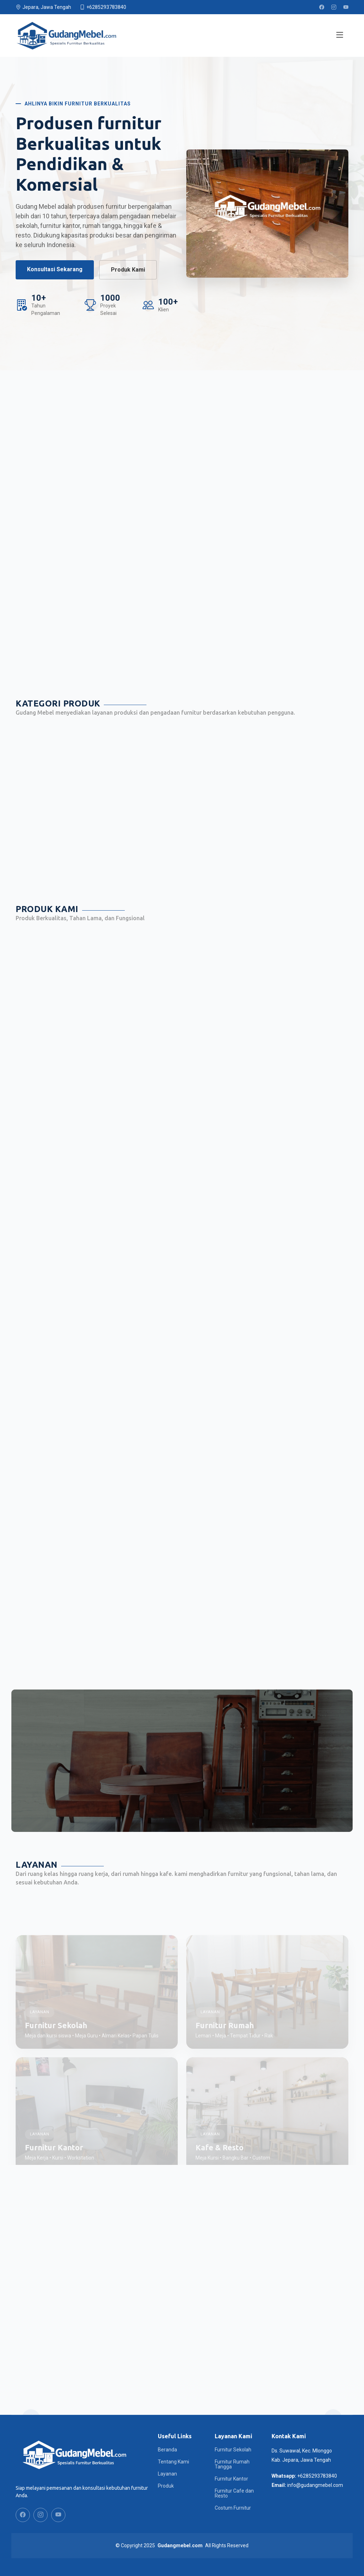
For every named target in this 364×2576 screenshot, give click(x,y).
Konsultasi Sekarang (54, 269)
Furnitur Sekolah (233, 2449)
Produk (166, 2485)
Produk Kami (128, 269)
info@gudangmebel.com (315, 2485)
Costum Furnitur (233, 2507)
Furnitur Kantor (231, 2478)
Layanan (167, 2473)
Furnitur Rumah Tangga (232, 2464)
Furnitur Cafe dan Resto (234, 2493)
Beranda (167, 2449)
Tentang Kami (173, 2461)
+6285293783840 (316, 2476)
